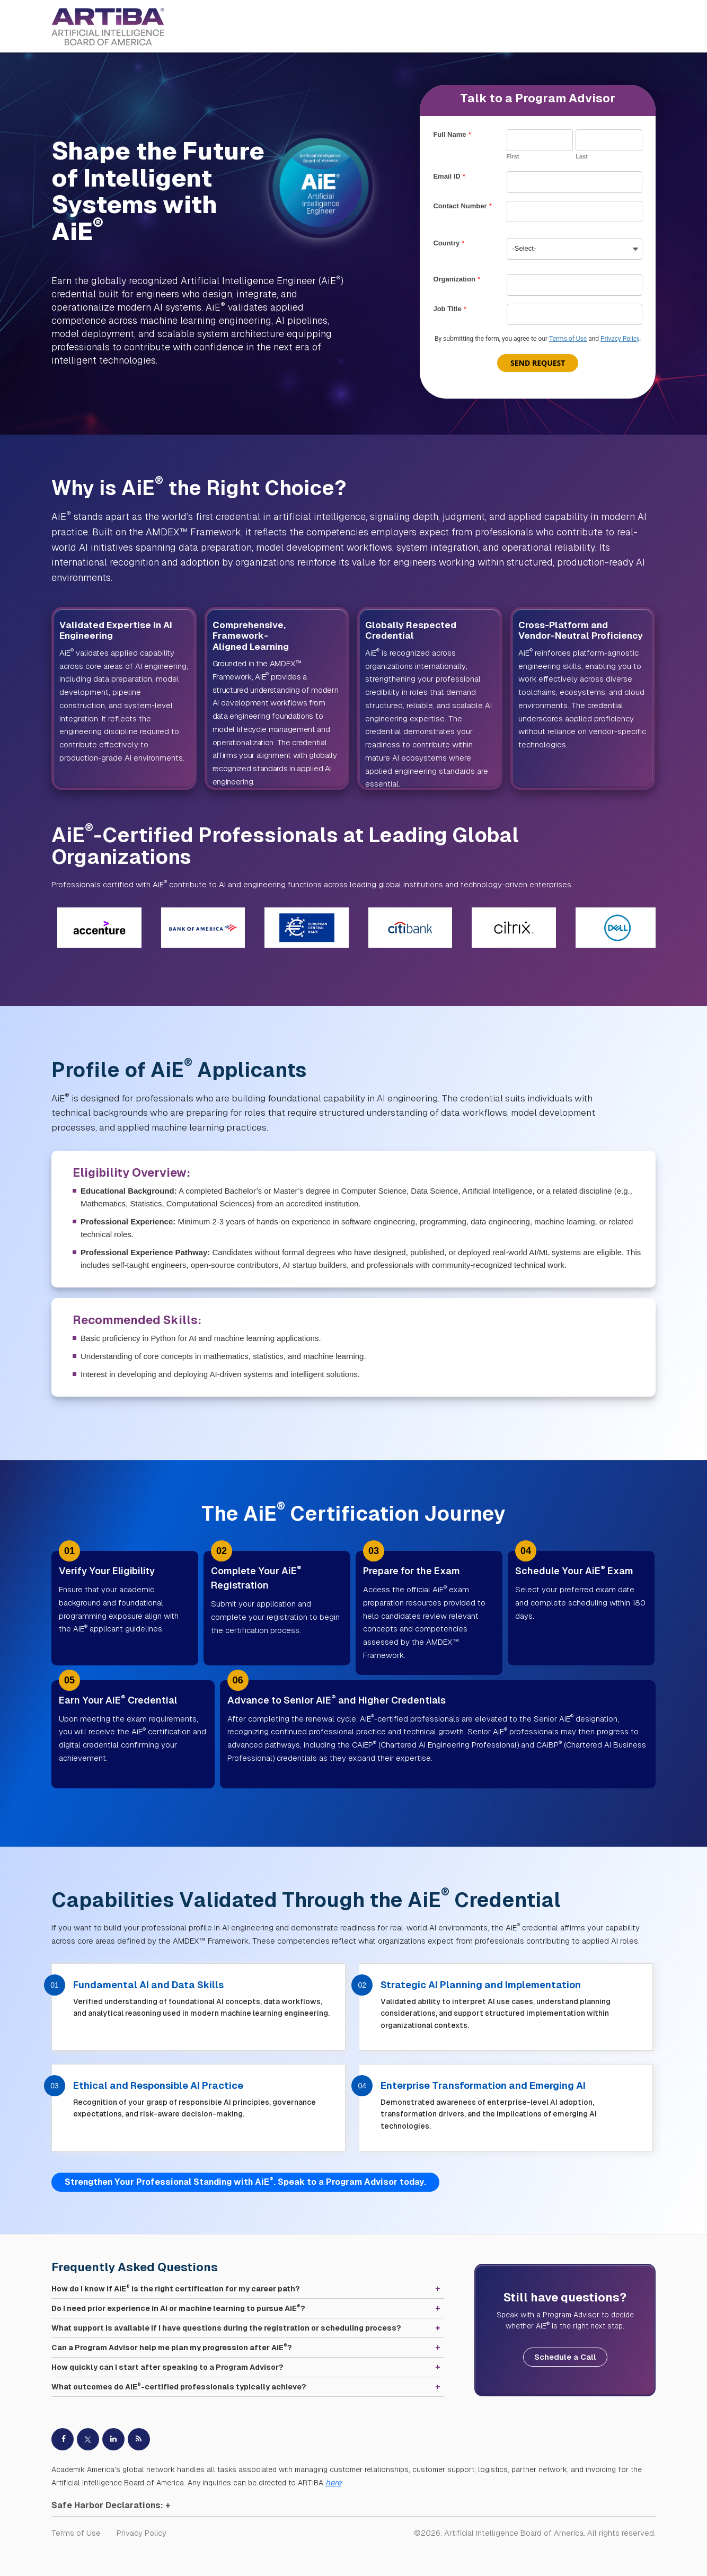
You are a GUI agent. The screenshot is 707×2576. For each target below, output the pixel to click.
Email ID (449, 176)
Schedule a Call (565, 2356)
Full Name (452, 134)
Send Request (537, 363)
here (333, 2482)
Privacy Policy (619, 338)
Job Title (449, 309)
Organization (456, 279)
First (513, 156)
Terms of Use (568, 338)
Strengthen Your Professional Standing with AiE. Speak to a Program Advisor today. (245, 2181)
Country (448, 243)
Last (582, 156)
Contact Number (462, 206)
